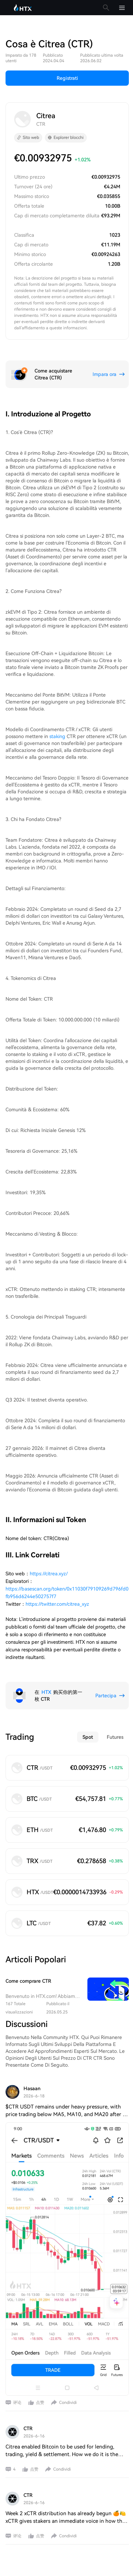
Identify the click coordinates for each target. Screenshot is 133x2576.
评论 (17, 2402)
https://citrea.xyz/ (49, 1573)
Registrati (67, 78)
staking (57, 736)
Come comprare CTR (28, 1981)
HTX (46, 1692)
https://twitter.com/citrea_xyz (57, 1604)
